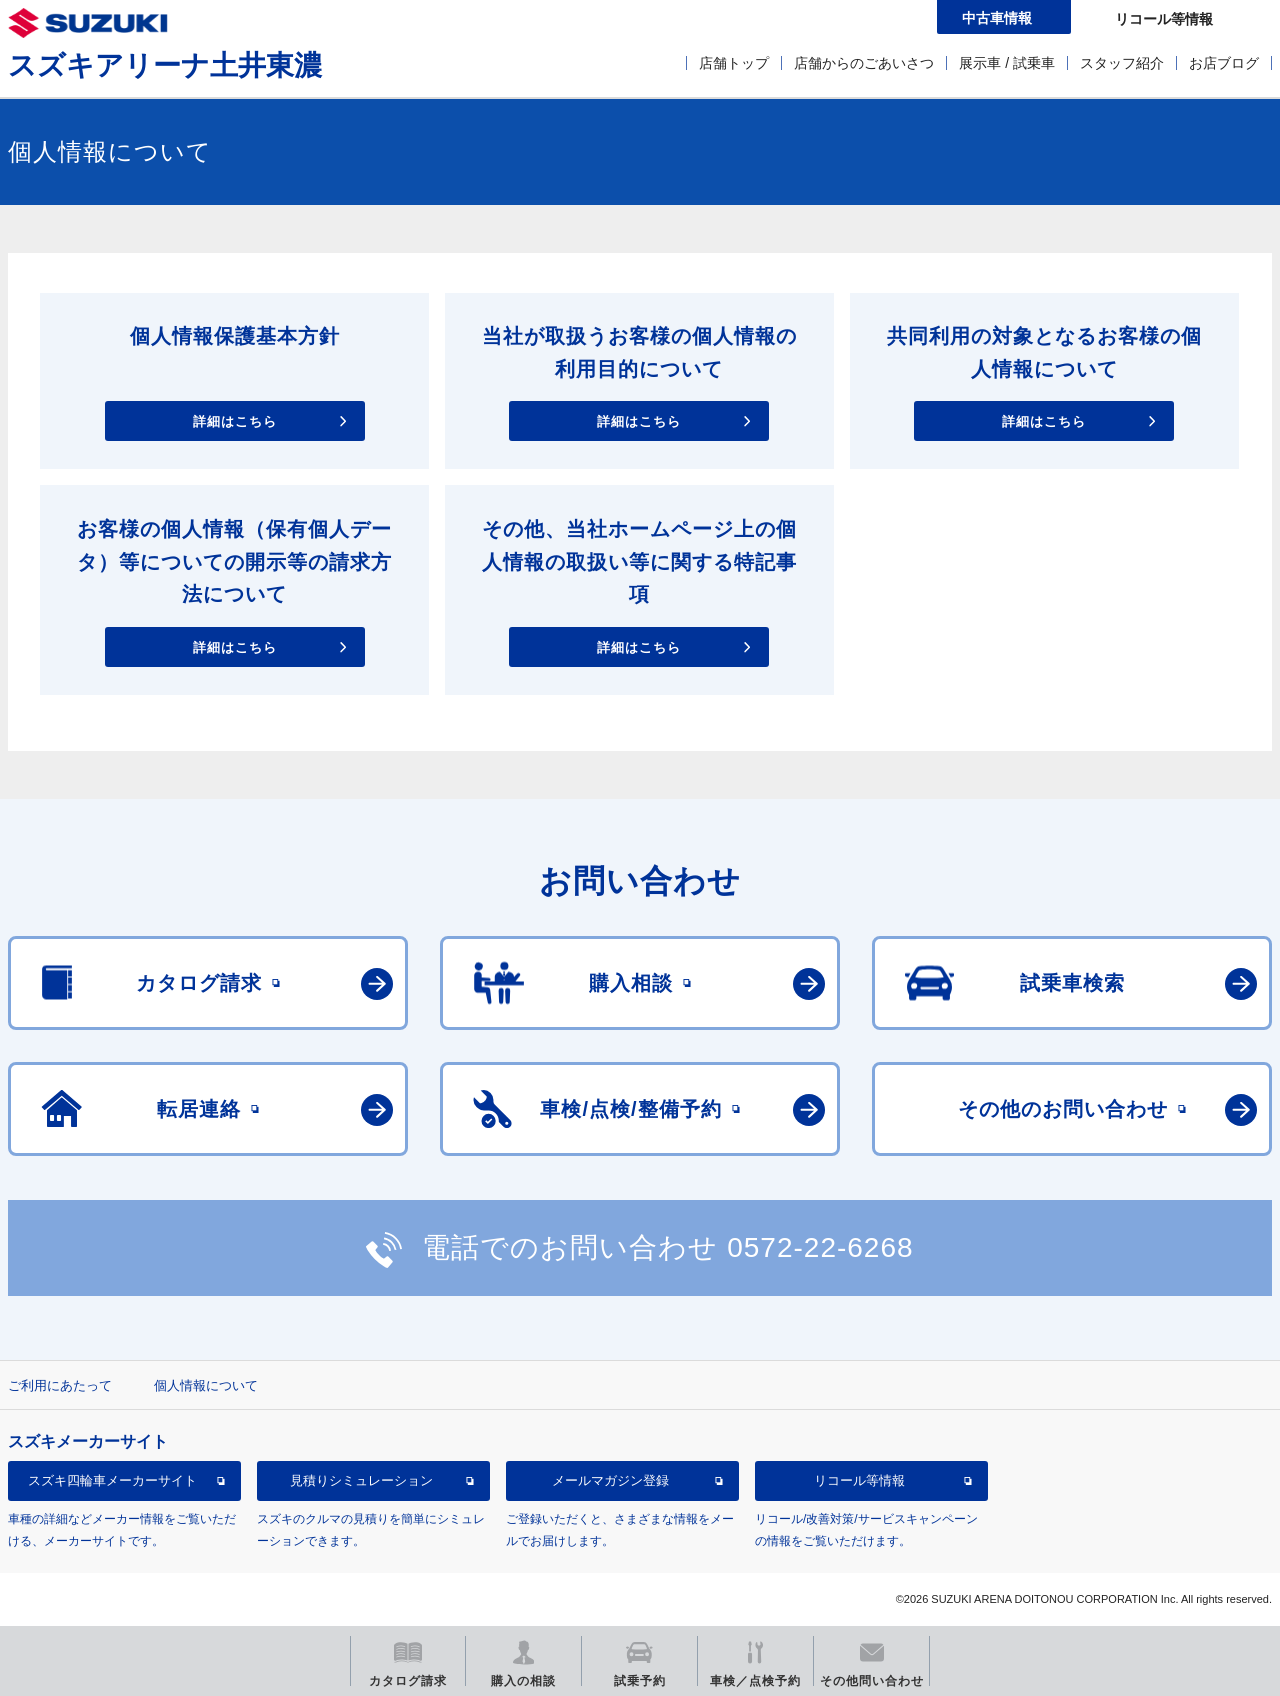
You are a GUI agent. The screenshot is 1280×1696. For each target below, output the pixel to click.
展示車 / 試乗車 (1007, 63)
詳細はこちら (235, 421)
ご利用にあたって (60, 1385)
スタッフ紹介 (1122, 63)
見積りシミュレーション (361, 1480)
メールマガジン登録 (610, 1480)
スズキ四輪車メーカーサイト (112, 1480)
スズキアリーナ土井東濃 (165, 65)
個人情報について (206, 1385)
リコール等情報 (859, 1480)
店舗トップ (734, 63)
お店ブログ (1224, 63)
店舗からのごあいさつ (864, 63)
